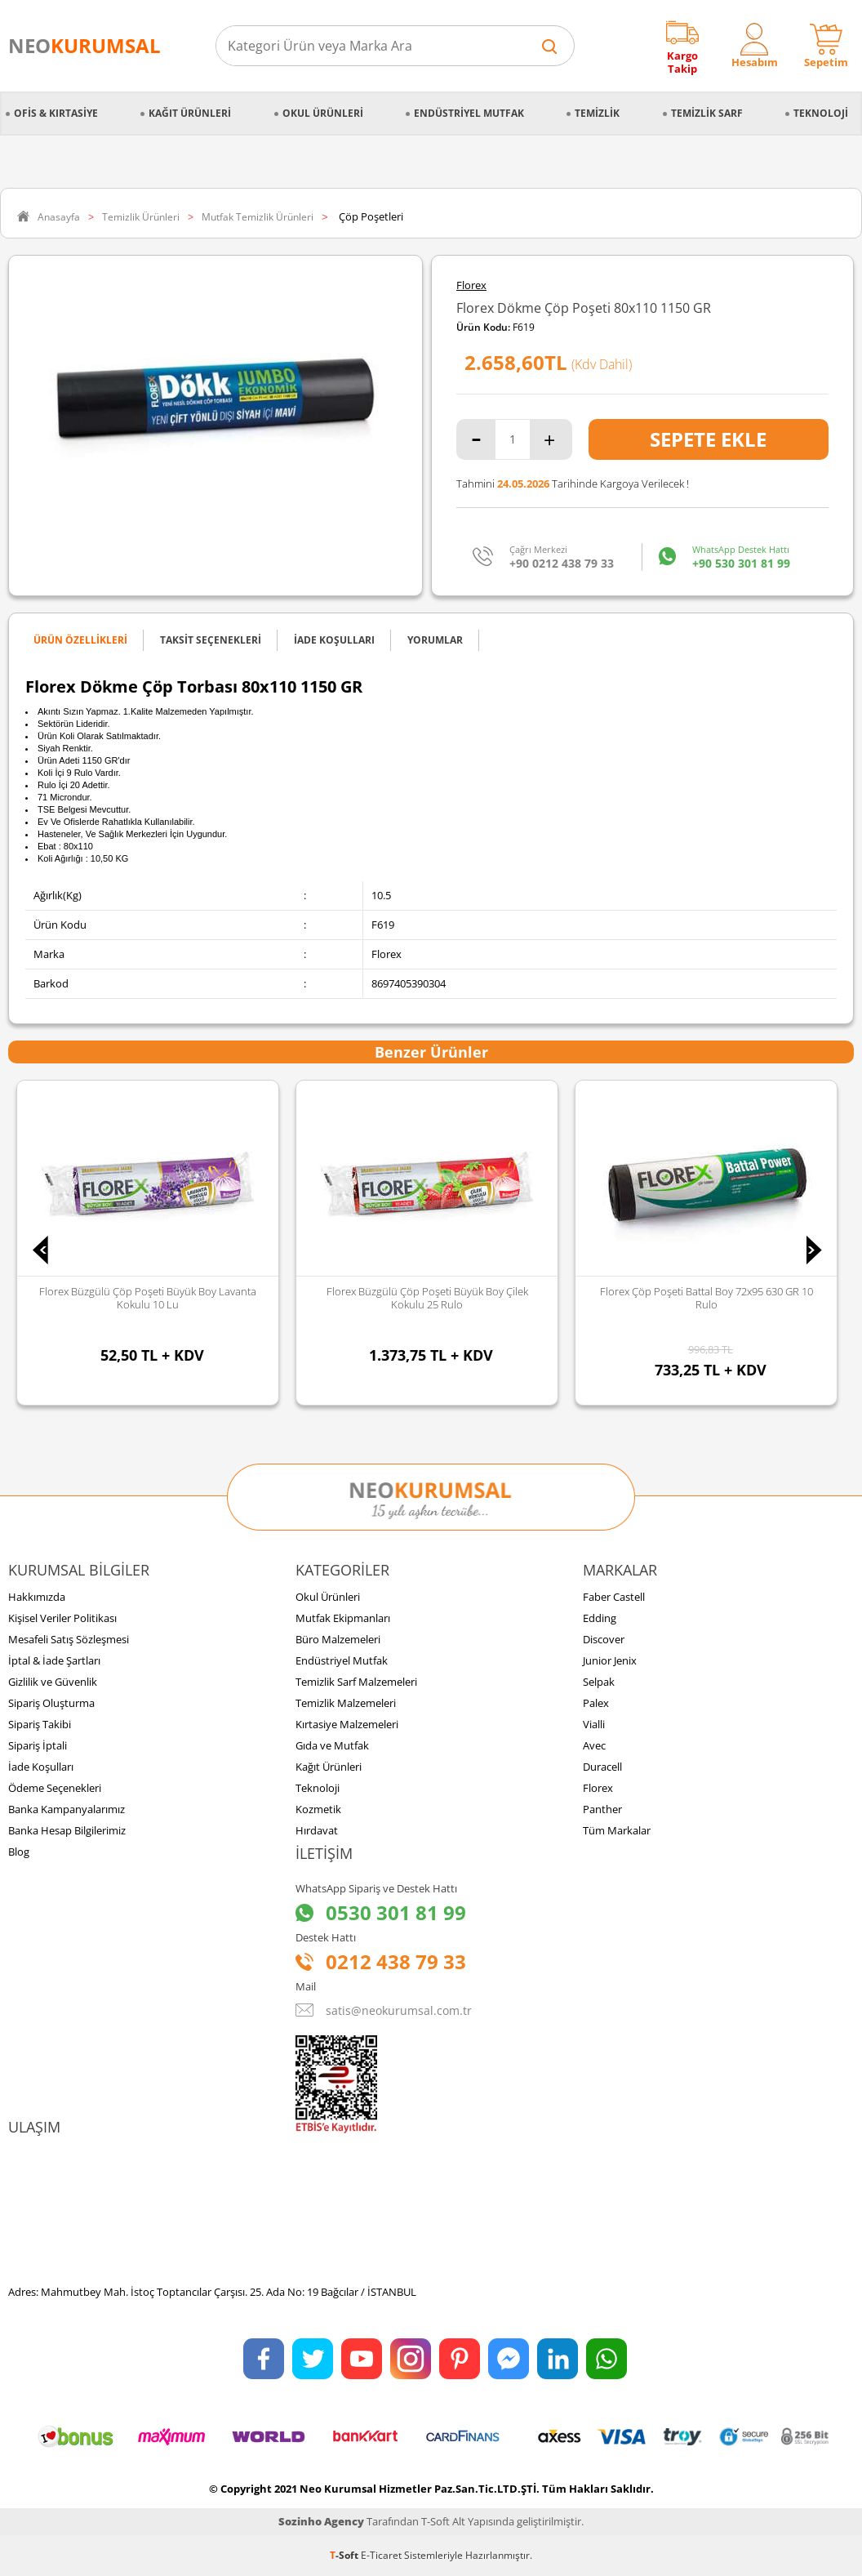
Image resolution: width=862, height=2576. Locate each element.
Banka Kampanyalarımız (66, 1809)
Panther (602, 1809)
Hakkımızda (36, 1596)
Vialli (594, 1724)
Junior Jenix (610, 1660)
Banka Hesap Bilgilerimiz (67, 1830)
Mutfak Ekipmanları (342, 1617)
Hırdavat (316, 1830)
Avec (594, 1745)
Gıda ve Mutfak (332, 1745)
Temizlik (597, 113)
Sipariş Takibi (39, 1724)
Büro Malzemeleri (337, 1639)
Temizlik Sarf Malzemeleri (356, 1681)
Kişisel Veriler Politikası (62, 1617)
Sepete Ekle (708, 439)
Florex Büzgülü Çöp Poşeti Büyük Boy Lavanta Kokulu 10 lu (147, 1298)
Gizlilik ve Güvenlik (52, 1681)
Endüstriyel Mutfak (469, 113)
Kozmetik (318, 1809)
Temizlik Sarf (707, 113)
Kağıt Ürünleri (190, 113)
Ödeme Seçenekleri (54, 1787)
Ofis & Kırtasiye (56, 113)
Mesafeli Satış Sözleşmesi (68, 1639)
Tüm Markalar (617, 1830)
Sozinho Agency (321, 2521)
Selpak (599, 1681)
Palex (596, 1702)
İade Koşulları (40, 1766)
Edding (599, 1617)
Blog (18, 1851)
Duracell (602, 1766)
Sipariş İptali (37, 1745)
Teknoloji (820, 113)
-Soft (345, 2555)
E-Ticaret (381, 2555)
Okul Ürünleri (322, 113)
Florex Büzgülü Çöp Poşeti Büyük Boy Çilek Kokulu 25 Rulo (427, 1298)
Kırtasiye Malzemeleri (346, 1724)
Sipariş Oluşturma (51, 1702)
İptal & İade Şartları (54, 1660)
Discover (603, 1639)
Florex (471, 285)
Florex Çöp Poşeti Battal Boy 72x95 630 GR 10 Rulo (706, 1298)
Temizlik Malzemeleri (345, 1702)
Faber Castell (614, 1596)
